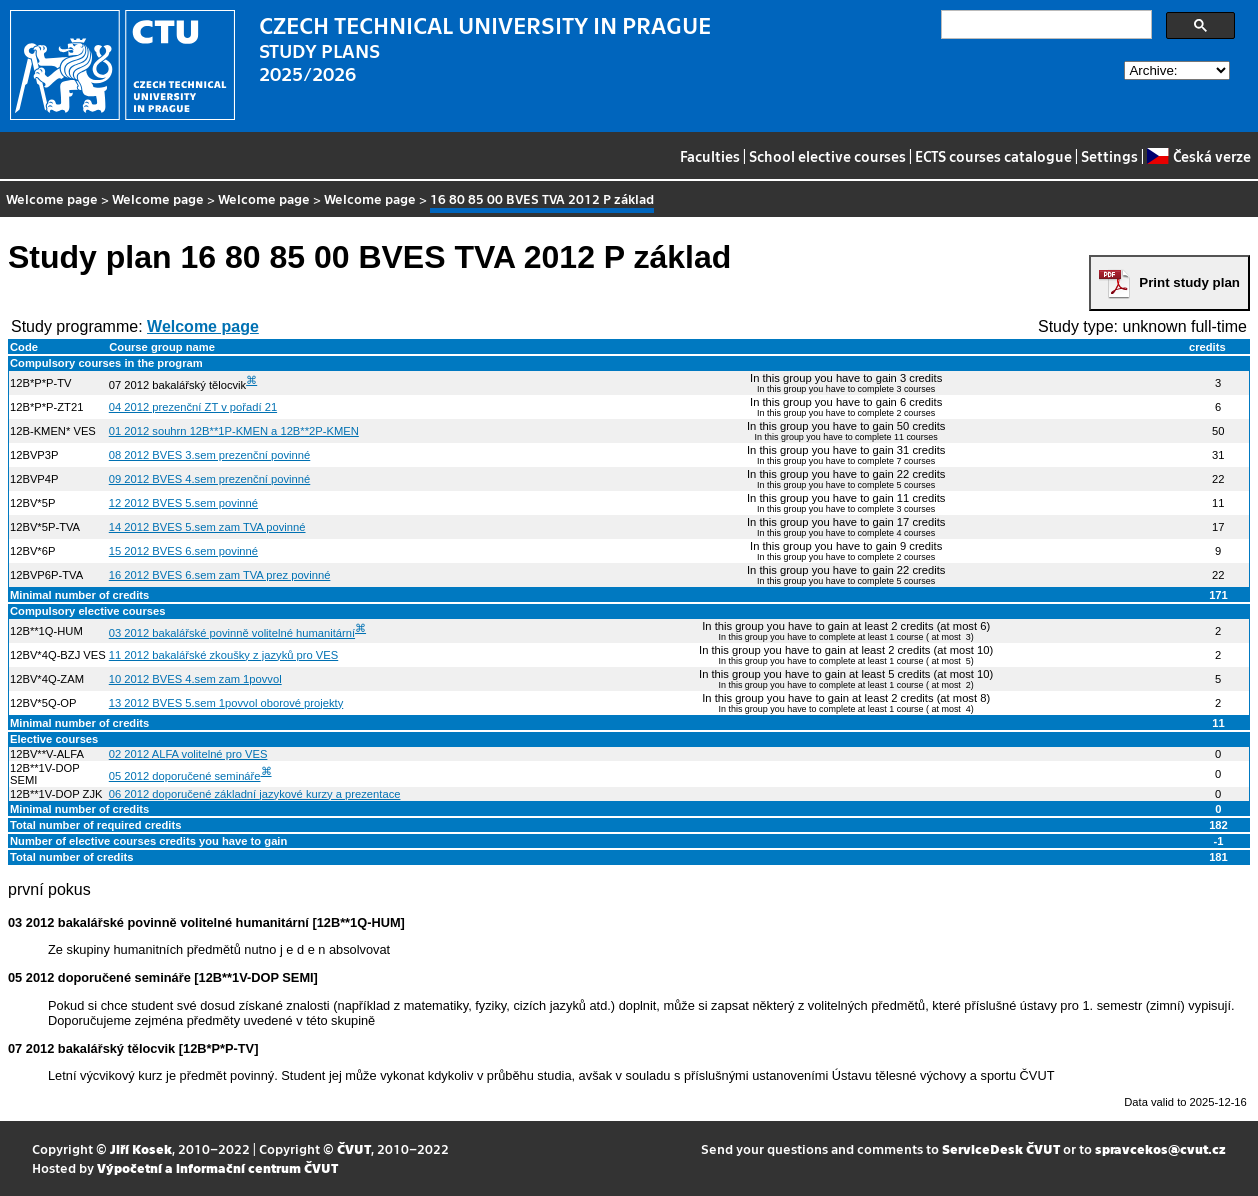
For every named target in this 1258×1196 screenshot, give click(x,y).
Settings (1109, 156)
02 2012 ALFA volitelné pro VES (188, 754)
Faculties (710, 156)
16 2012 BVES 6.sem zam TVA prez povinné (220, 575)
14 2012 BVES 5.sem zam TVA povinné (207, 527)
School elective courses (827, 156)
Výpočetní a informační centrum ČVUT (217, 1167)
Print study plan (1189, 282)
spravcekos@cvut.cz (1160, 1148)
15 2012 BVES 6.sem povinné (183, 551)
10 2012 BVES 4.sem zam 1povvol (195, 679)
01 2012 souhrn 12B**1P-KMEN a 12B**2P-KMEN (234, 431)
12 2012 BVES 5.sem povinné (183, 503)
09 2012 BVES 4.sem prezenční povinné (210, 479)
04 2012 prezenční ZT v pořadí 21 (193, 407)
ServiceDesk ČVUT (1001, 1148)
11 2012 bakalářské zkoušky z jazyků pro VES (223, 655)
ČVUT (354, 1148)
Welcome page (52, 198)
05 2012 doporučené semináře (185, 776)
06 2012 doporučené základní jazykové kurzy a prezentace (255, 794)
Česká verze (1198, 156)
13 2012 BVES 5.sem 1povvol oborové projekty (226, 703)
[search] (1044, 25)
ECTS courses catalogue (993, 156)
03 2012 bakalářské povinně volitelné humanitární (232, 633)
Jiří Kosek (141, 1148)
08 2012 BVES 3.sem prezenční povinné (210, 455)
